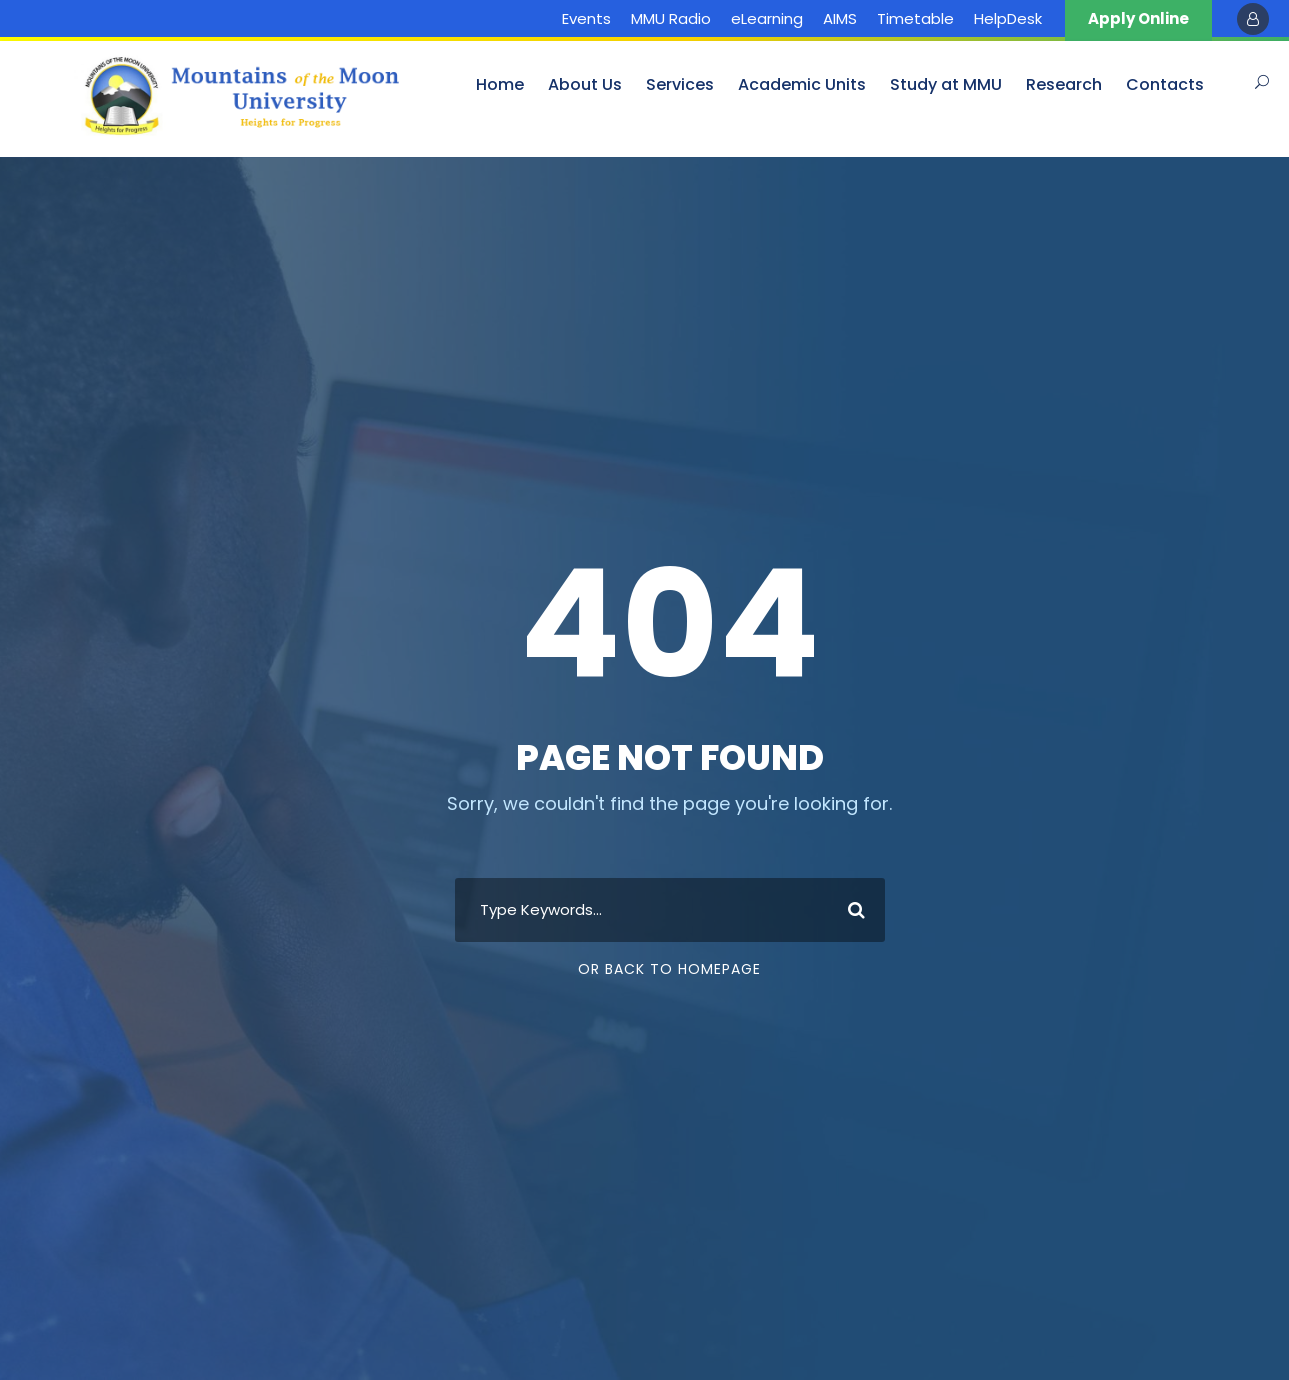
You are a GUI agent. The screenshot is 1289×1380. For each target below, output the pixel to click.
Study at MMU (946, 84)
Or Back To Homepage (669, 969)
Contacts (1165, 84)
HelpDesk (1008, 18)
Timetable (915, 18)
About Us (585, 84)
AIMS (840, 18)
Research (1064, 84)
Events (586, 18)
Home (500, 84)
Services (680, 84)
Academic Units (802, 84)
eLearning (767, 18)
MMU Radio (671, 18)
